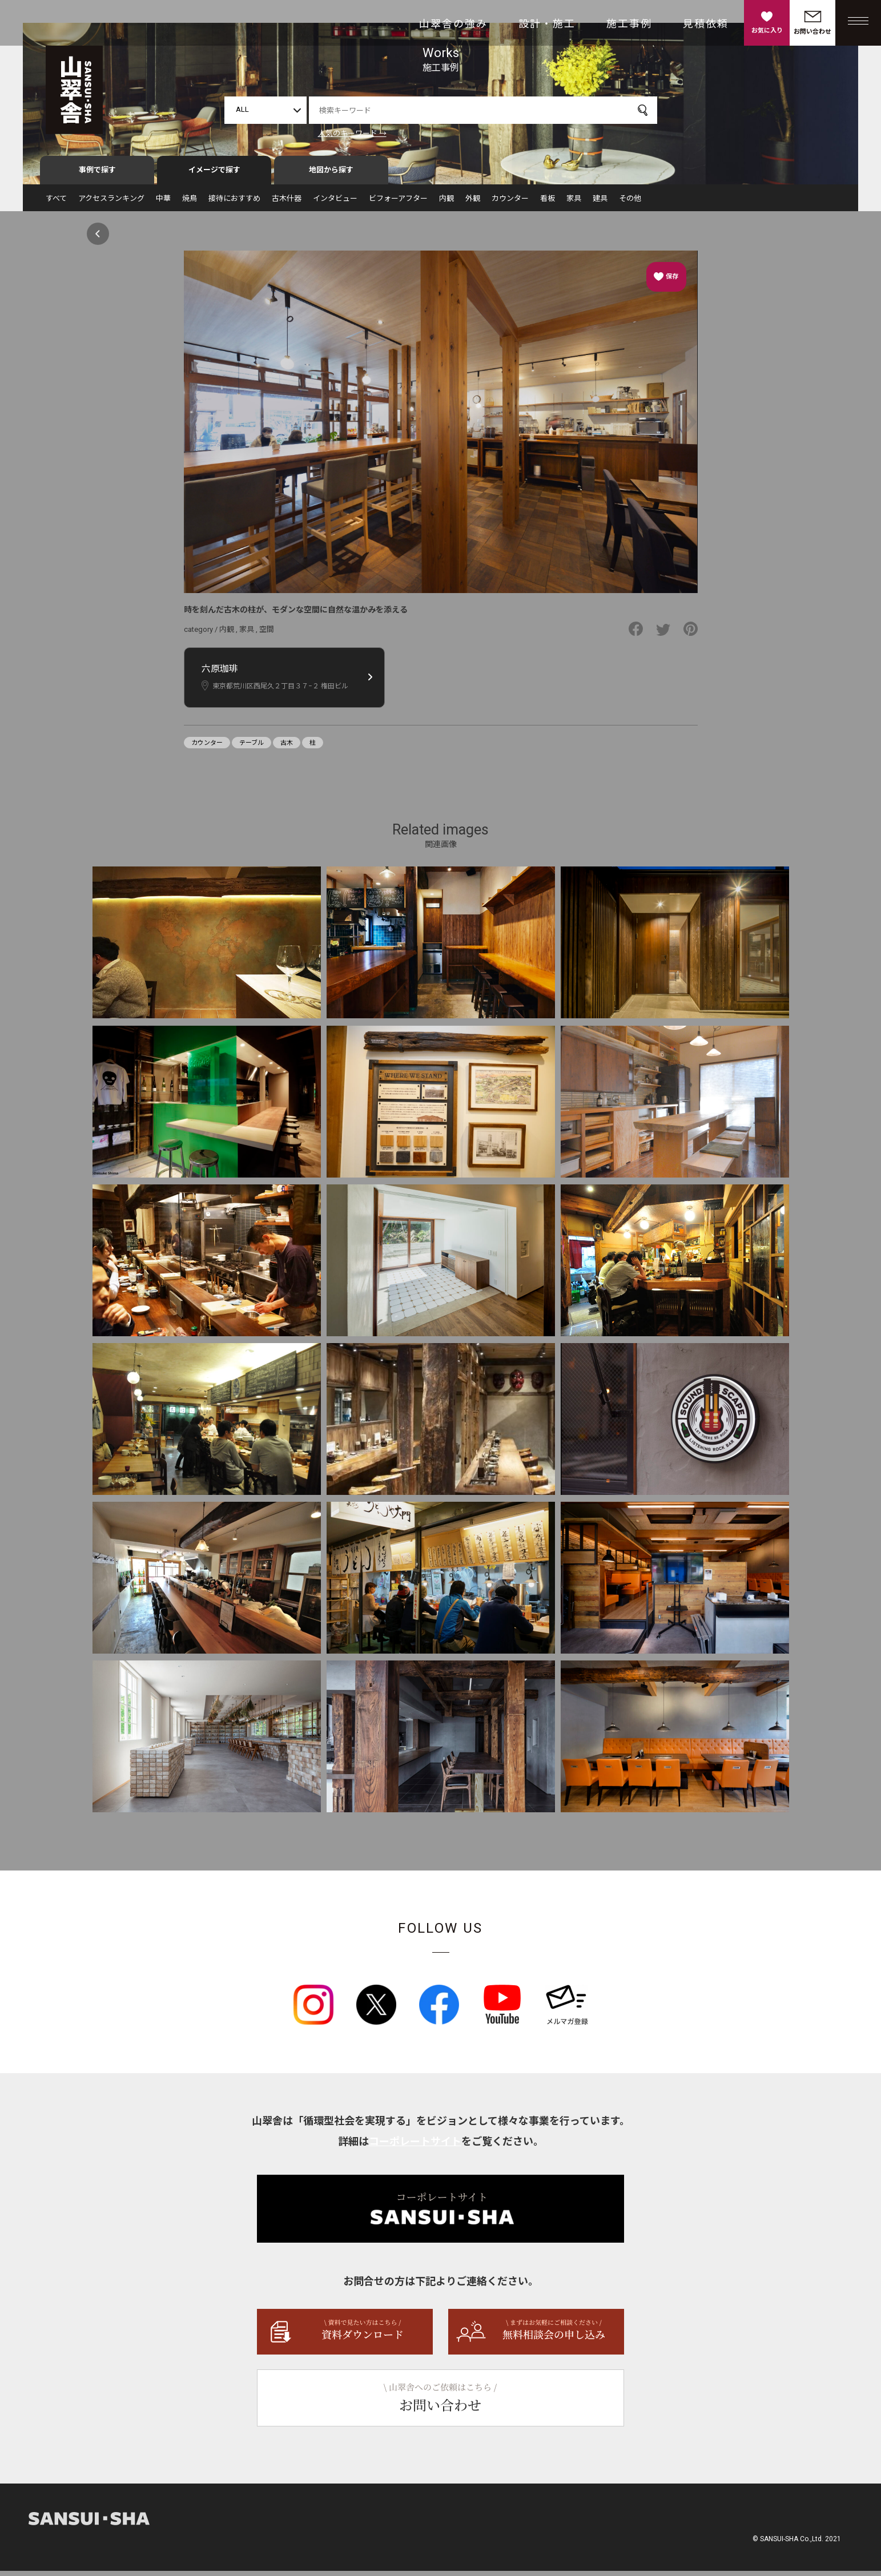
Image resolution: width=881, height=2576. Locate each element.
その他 (630, 203)
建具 (600, 203)
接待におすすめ (234, 203)
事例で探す (97, 175)
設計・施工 (547, 24)
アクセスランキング (111, 203)
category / (201, 634)
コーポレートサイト (415, 2146)
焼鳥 (189, 203)
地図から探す (331, 175)
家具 (573, 203)
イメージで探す (214, 175)
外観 (472, 203)
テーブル (251, 748)
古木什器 (286, 203)
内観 (446, 203)
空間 (266, 634)
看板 (547, 203)
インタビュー (335, 203)
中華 (163, 203)
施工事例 (629, 24)
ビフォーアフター (398, 203)
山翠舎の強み (453, 24)
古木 (286, 748)
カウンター (510, 203)
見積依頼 (706, 24)
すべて (56, 203)
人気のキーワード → (352, 133)
